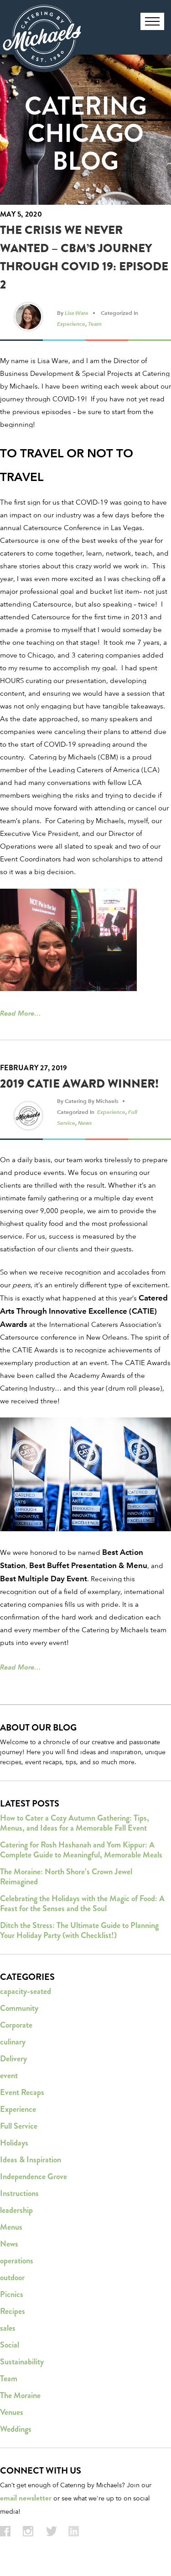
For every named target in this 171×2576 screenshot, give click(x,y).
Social (9, 2345)
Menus (11, 2227)
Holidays (14, 2143)
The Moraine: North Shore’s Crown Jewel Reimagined (66, 1877)
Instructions (19, 2193)
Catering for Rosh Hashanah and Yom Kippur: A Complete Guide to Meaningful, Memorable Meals (81, 1850)
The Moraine (20, 2395)
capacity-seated (25, 1991)
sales (8, 2328)
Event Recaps (22, 2092)
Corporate (16, 2025)
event (9, 2075)
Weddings (15, 2429)
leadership (16, 2210)
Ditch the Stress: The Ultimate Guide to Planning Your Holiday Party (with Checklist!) (79, 1930)
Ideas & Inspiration (30, 2160)
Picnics (11, 2294)
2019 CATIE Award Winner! (79, 1083)
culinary (13, 2042)
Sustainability (22, 2362)
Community (19, 2008)
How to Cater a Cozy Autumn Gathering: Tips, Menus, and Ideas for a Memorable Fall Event (74, 1823)
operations (16, 2261)
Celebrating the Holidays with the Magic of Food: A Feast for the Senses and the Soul (82, 1903)
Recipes (12, 2311)
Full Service (18, 2126)
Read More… (20, 1013)
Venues (11, 2412)
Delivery (13, 2059)
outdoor (12, 2277)
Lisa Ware (76, 312)
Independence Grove (33, 2176)
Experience (71, 323)
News (85, 1122)
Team (95, 323)
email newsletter (26, 2498)
